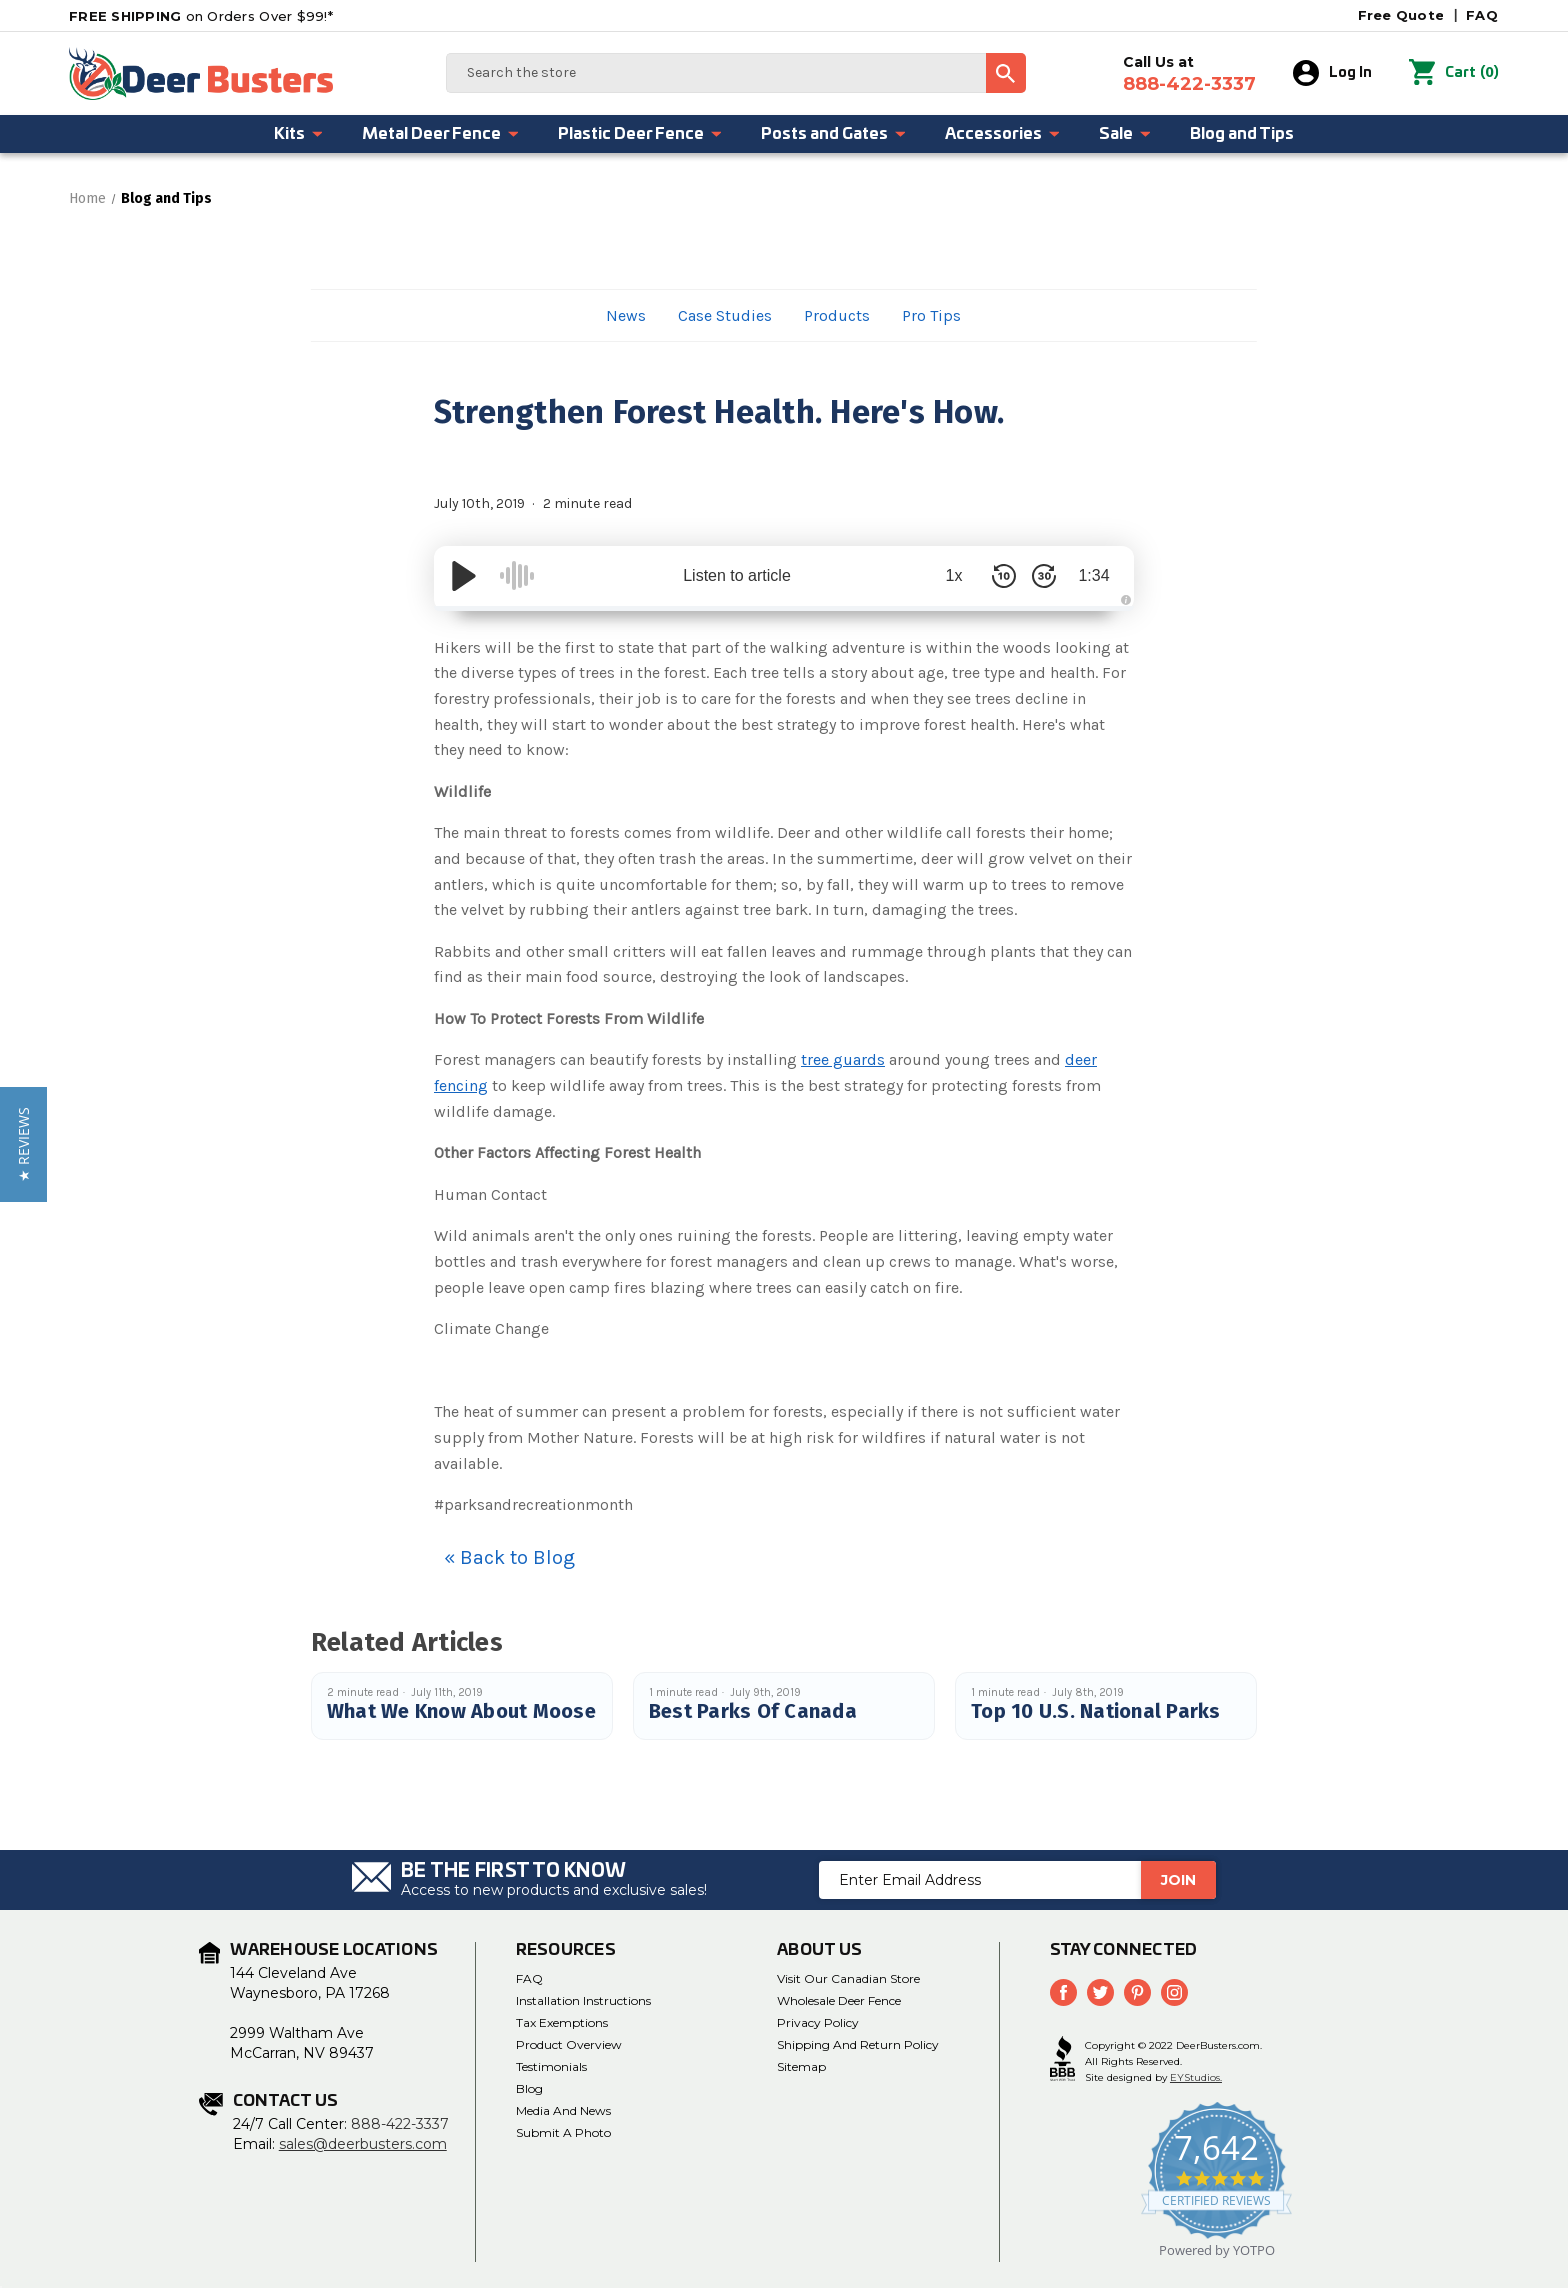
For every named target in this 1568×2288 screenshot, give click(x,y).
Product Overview (569, 2044)
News (626, 315)
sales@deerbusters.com (363, 2144)
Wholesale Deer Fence (839, 2000)
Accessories (1003, 134)
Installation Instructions (583, 2000)
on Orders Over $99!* (201, 16)
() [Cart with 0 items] (1454, 73)
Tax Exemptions (562, 2022)
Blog (529, 2088)
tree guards (843, 1059)
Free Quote (1401, 15)
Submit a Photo (563, 2132)
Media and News (563, 2110)
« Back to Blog (509, 1557)
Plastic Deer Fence (640, 134)
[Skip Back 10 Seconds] (1004, 576)
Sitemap (801, 2066)
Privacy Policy (818, 2022)
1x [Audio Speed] (954, 575)
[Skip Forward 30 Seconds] (1044, 576)
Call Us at (1189, 74)
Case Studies (725, 315)
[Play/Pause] (464, 576)
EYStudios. (1196, 2077)
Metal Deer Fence (441, 134)
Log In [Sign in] (1332, 73)
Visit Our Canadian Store (848, 1978)
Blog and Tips (1242, 134)
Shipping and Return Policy (858, 2044)
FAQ (1482, 15)
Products (837, 315)
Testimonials (551, 2066)
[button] (23, 1144)
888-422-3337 (400, 2124)
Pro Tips (931, 315)
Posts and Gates (834, 134)
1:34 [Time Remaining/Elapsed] (1093, 575)
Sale (1125, 134)
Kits (299, 134)
